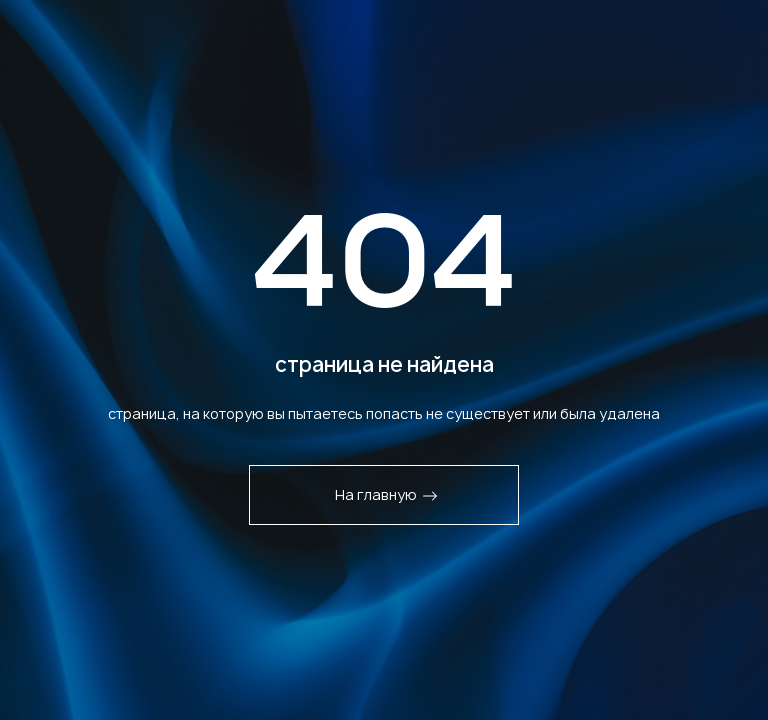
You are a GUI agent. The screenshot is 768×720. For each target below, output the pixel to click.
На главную (386, 494)
